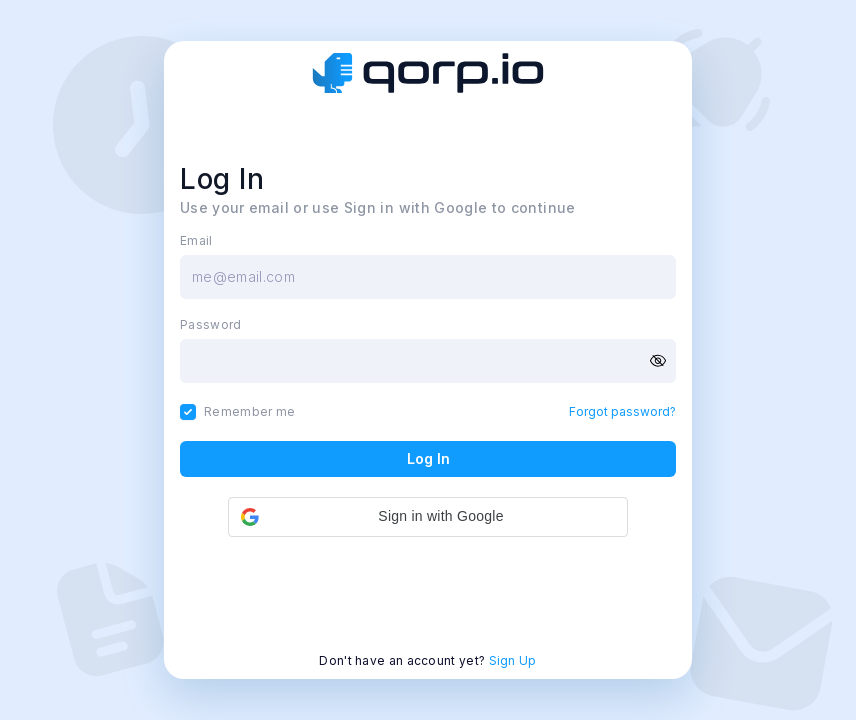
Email (196, 241)
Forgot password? (622, 411)
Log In (428, 458)
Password (210, 325)
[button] (428, 517)
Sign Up (513, 660)
